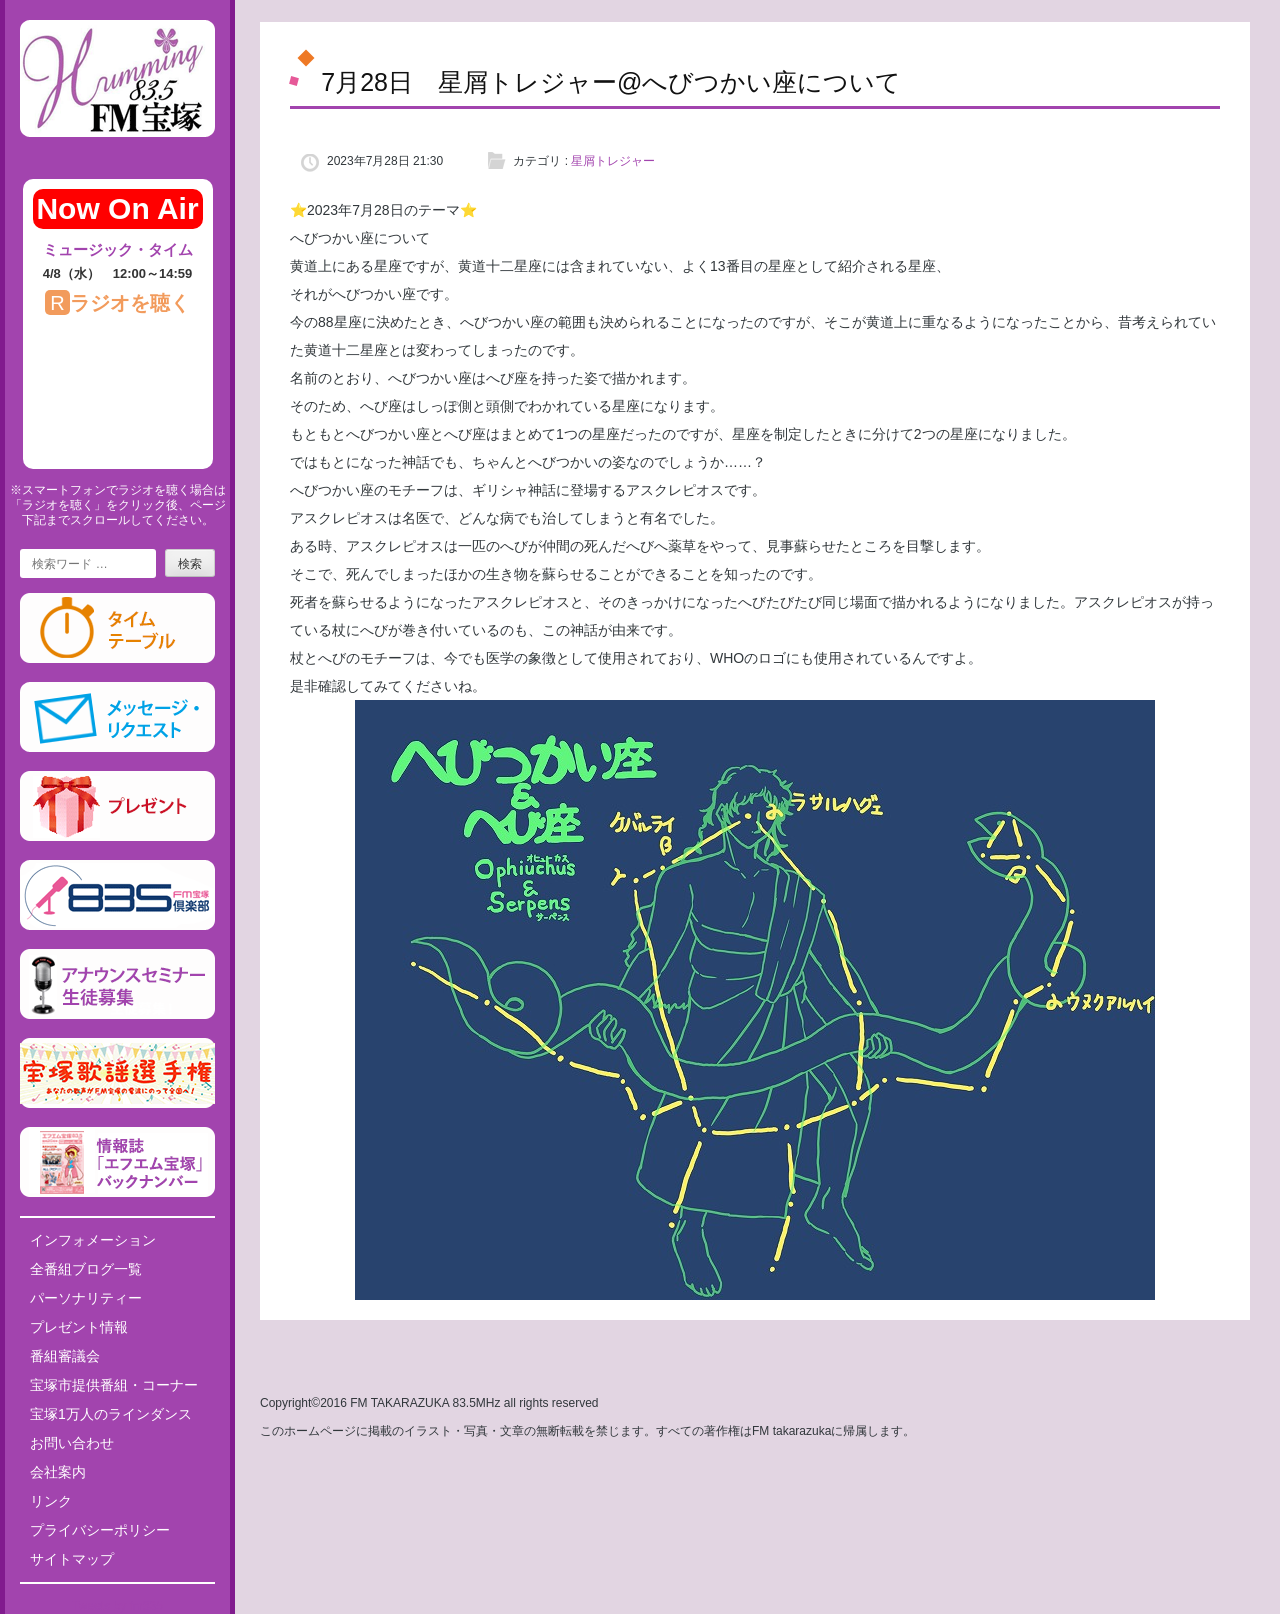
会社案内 (58, 1472)
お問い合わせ (72, 1443)
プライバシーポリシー (100, 1530)
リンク (51, 1501)
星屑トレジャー (613, 161)
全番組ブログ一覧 (86, 1269)
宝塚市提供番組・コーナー (114, 1385)
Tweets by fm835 (117, 1606)
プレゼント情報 (79, 1327)
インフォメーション (93, 1240)
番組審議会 (65, 1356)
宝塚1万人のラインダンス (111, 1414)
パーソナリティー (86, 1298)
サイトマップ (72, 1559)
